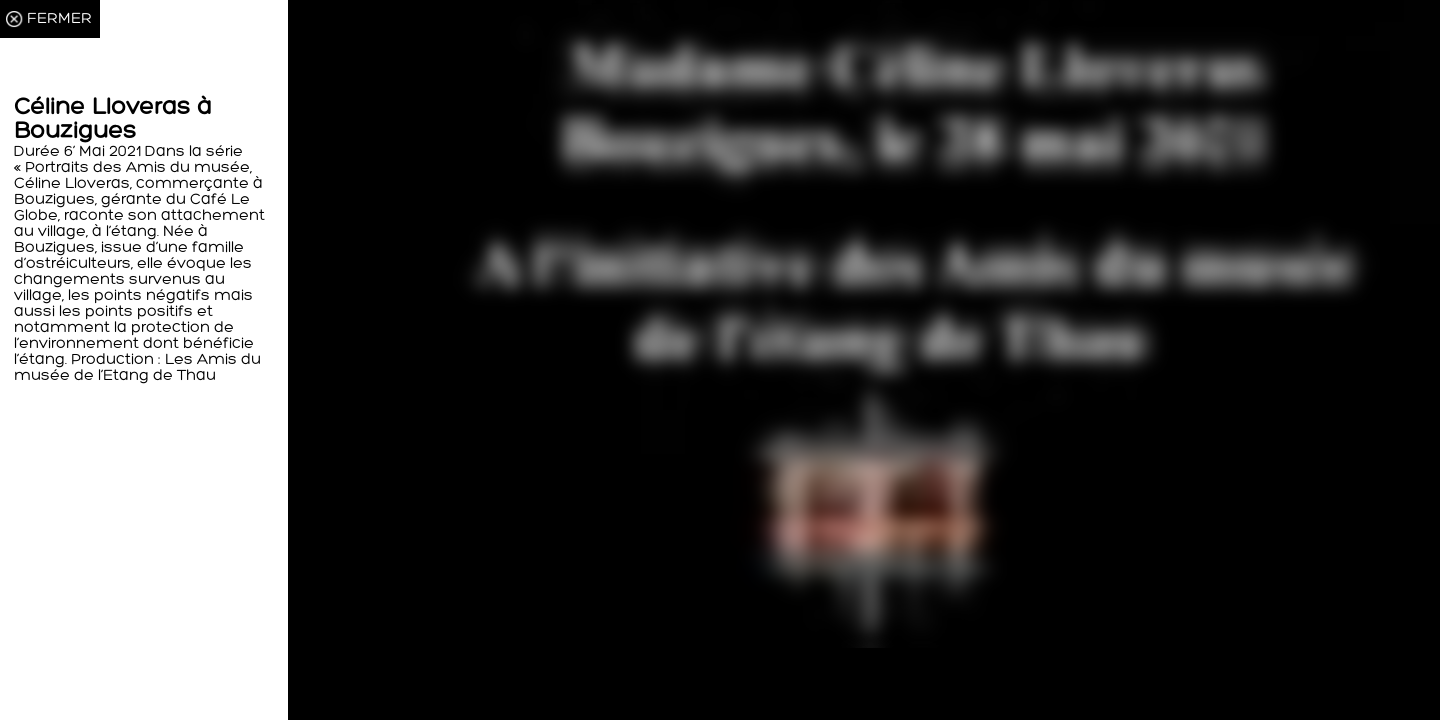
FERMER (59, 19)
